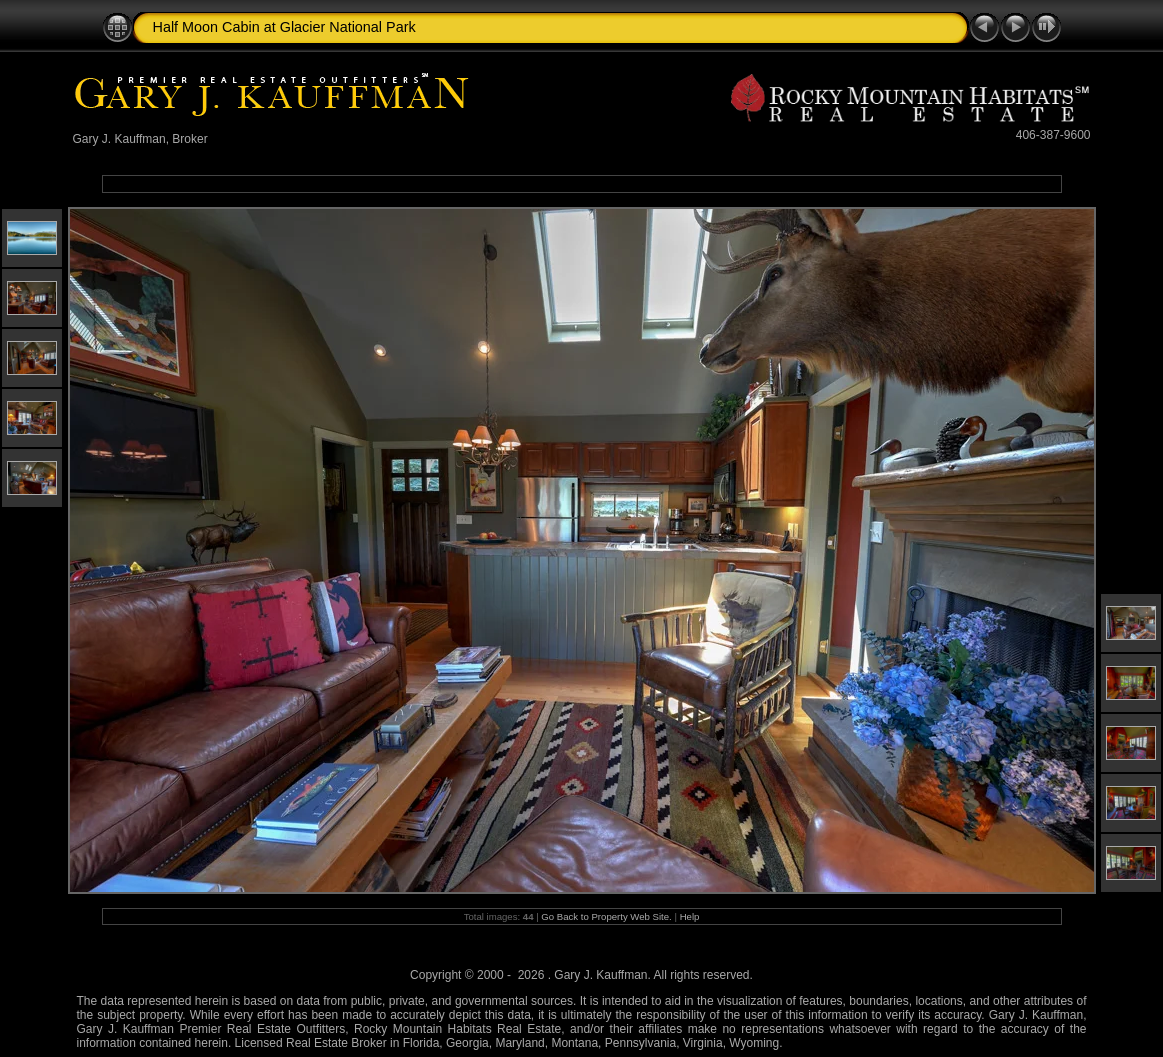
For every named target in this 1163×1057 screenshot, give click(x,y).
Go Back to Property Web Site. (606, 916)
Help (690, 916)
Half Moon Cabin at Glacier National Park (284, 27)
